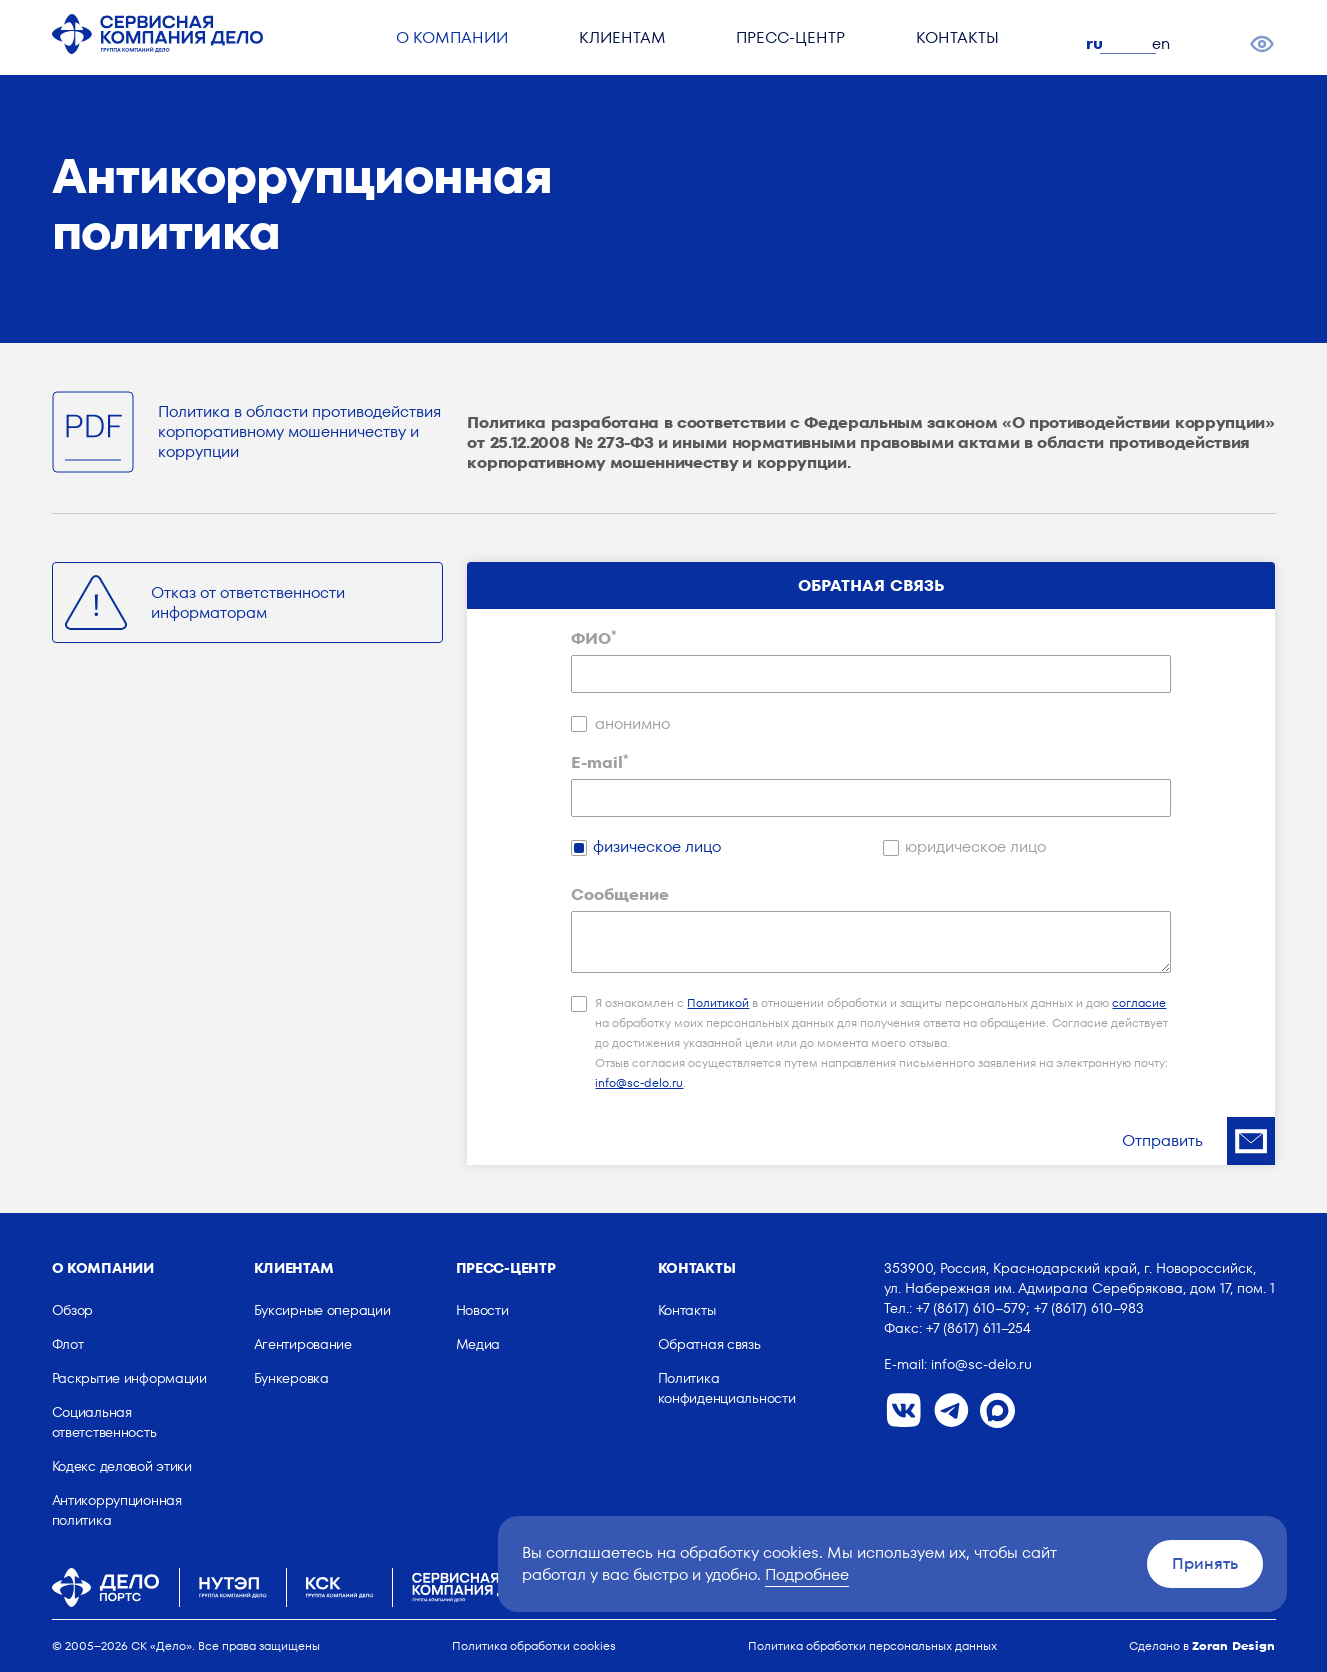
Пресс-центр (790, 45)
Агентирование (303, 1344)
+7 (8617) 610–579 (971, 1308)
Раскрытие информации (129, 1378)
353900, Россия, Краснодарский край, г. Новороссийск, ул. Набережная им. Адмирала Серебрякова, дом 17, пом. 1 (1079, 1278)
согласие (1139, 1002)
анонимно (632, 724)
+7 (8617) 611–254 (978, 1328)
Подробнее (807, 1574)
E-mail (600, 763)
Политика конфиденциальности (727, 1388)
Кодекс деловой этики (122, 1466)
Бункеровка (291, 1378)
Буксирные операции (322, 1310)
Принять (1205, 1563)
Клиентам (617, 45)
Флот (68, 1344)
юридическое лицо (975, 847)
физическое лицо (657, 847)
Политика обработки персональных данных (872, 1645)
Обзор (73, 1310)
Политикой (718, 1002)
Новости (482, 1310)
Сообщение (620, 895)
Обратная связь (709, 1344)
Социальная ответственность (104, 1422)
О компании (443, 45)
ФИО (594, 639)
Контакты (961, 45)
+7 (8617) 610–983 (1089, 1308)
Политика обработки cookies (534, 1645)
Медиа (478, 1344)
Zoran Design (1233, 1645)
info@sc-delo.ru (639, 1082)
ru (1099, 43)
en (1166, 43)
